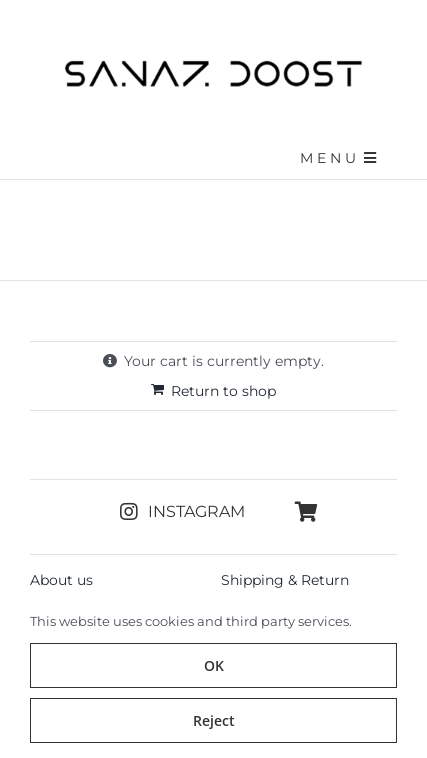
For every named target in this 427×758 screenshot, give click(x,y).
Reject (214, 720)
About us (61, 580)
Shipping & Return (285, 580)
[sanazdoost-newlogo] (214, 67)
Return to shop (223, 391)
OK (214, 665)
